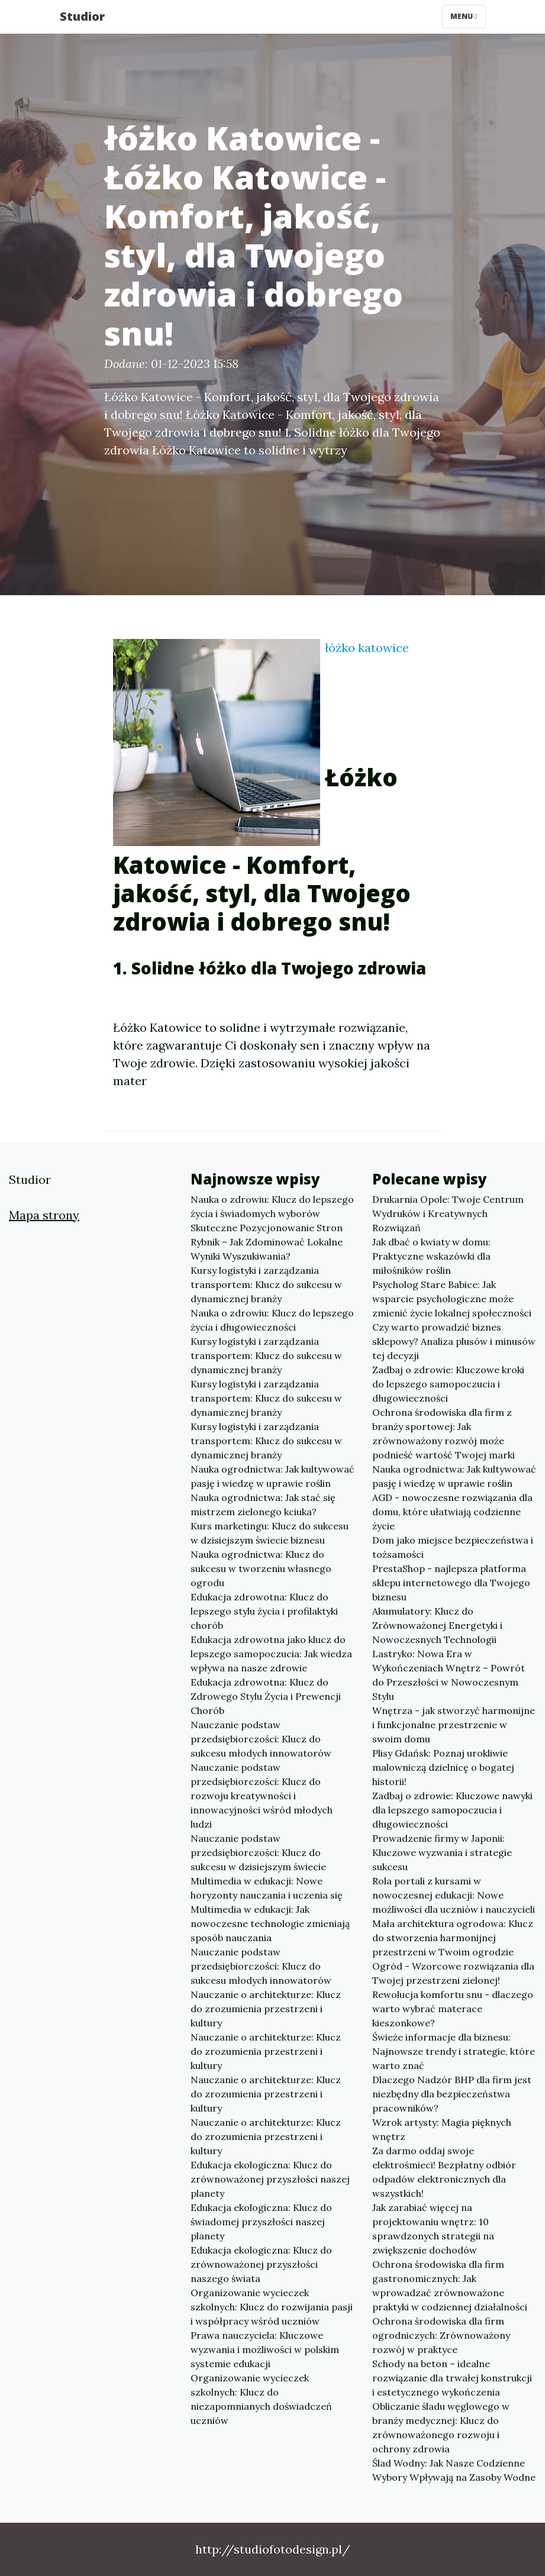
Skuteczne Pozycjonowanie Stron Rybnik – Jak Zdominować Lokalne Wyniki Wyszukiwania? (267, 1242)
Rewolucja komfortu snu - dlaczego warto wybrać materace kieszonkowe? (452, 2009)
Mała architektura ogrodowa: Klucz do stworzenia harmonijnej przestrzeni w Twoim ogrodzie (452, 1938)
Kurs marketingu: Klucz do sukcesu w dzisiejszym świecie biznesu (270, 1533)
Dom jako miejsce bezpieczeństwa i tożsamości (452, 1547)
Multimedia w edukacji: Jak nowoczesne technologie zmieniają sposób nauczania (270, 1923)
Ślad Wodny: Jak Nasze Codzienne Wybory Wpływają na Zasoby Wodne (454, 2470)
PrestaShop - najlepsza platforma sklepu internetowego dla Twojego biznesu (451, 1583)
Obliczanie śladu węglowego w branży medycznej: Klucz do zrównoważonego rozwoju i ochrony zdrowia (440, 2427)
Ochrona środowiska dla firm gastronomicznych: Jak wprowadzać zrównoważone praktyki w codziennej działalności (449, 2285)
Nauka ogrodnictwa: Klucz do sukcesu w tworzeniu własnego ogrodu (261, 1568)
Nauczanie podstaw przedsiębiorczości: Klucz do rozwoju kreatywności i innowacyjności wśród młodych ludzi (262, 1795)
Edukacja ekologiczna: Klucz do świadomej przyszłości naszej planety (261, 2221)
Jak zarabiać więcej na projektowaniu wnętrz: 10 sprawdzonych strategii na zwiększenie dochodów (433, 2228)
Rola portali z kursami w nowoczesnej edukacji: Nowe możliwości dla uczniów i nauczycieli (453, 1895)
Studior (82, 16)
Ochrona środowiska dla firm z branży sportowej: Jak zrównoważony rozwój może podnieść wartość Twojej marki (443, 1433)
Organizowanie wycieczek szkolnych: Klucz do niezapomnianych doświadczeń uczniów (261, 2399)
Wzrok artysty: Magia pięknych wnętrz (441, 2129)
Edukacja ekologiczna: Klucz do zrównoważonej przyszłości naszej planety (270, 2179)
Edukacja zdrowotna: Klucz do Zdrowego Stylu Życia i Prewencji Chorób (266, 1696)
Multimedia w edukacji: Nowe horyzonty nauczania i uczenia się (267, 1888)
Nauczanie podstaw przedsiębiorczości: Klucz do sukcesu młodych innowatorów (261, 1739)
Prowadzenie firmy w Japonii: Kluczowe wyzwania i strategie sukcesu (442, 1852)
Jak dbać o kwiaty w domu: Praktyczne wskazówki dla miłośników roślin (431, 1256)
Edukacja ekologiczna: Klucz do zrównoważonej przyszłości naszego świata (261, 2264)
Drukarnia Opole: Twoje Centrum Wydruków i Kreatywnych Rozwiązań (448, 1213)
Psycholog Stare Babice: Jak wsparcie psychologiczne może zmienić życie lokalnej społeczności (451, 1299)
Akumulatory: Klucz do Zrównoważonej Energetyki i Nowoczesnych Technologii (437, 1625)
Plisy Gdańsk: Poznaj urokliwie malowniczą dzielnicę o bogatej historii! (443, 1767)
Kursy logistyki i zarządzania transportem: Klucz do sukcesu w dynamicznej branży (266, 1284)
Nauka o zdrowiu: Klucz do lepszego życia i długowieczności (272, 1320)
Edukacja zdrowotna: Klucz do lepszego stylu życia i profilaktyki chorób (264, 1611)
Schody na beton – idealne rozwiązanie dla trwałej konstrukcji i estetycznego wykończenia (452, 2378)
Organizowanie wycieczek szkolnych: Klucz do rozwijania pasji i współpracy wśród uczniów (272, 2307)
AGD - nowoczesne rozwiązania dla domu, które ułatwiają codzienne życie (452, 1512)
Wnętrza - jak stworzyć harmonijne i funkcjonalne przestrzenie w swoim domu (453, 1725)
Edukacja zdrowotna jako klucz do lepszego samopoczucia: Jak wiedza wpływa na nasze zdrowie (271, 1654)
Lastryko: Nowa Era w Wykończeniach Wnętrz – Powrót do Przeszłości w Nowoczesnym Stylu (448, 1675)
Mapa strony (44, 1215)
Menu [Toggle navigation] (463, 16)
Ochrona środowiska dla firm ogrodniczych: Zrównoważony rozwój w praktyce (441, 2335)
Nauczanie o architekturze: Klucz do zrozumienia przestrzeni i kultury (266, 2009)
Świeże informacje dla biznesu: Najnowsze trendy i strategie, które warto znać (453, 2051)
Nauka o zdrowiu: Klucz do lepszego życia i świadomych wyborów (272, 1206)
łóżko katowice (367, 647)
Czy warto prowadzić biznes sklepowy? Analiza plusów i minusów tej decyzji (454, 1341)
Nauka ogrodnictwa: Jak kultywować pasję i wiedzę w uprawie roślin (272, 1476)
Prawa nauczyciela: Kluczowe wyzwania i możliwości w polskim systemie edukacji (265, 2349)
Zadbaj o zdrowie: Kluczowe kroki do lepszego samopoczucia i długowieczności (448, 1384)
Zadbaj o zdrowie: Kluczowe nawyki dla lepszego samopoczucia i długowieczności (452, 1810)
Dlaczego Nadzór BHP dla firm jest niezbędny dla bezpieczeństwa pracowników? (451, 2094)
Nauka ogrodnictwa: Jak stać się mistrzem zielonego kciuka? (263, 1505)
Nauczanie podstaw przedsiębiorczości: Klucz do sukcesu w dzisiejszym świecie (258, 1852)
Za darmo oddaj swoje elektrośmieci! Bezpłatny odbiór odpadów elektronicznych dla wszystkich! (444, 2172)
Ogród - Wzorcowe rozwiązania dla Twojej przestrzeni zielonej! (453, 1973)
